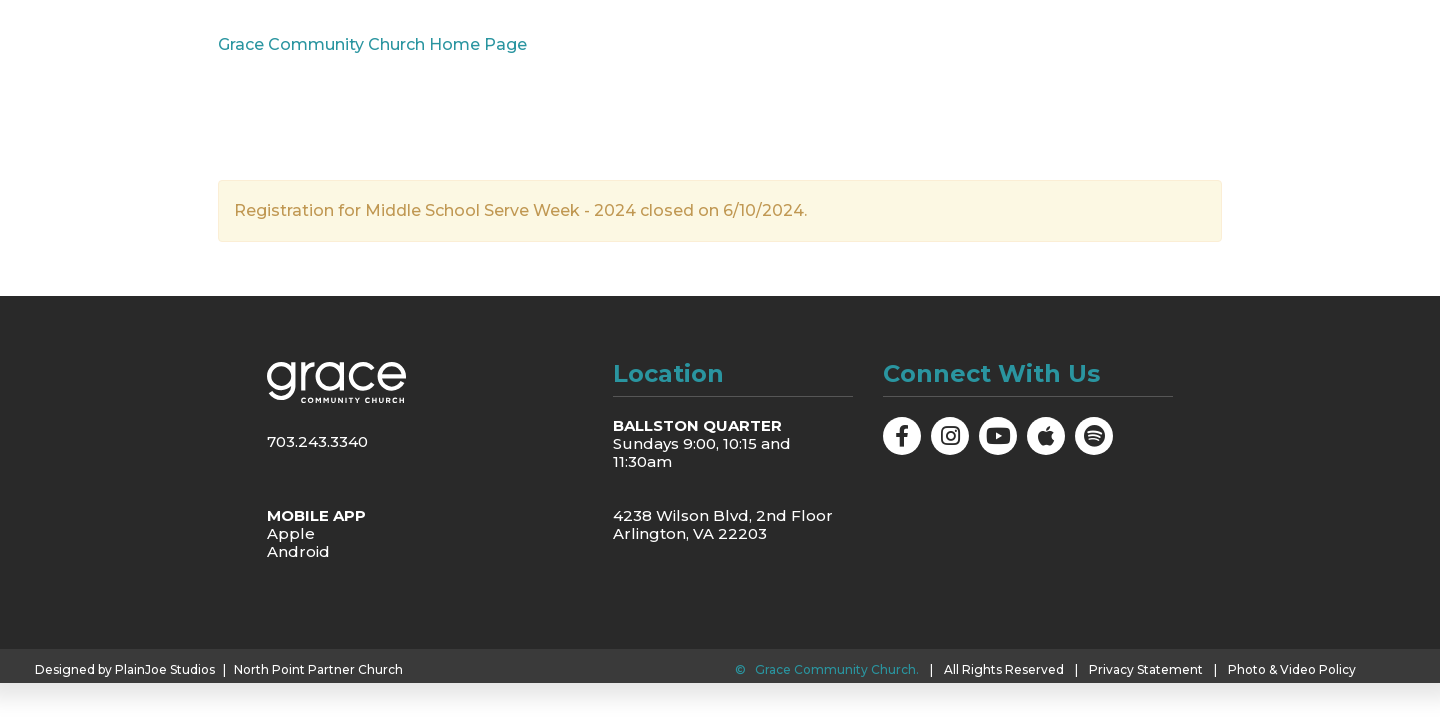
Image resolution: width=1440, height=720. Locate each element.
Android (298, 551)
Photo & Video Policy (1292, 669)
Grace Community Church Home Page (372, 44)
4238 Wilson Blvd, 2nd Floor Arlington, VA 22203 (723, 524)
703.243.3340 (317, 441)
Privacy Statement (1146, 669)
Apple (291, 533)
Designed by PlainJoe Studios (125, 670)
